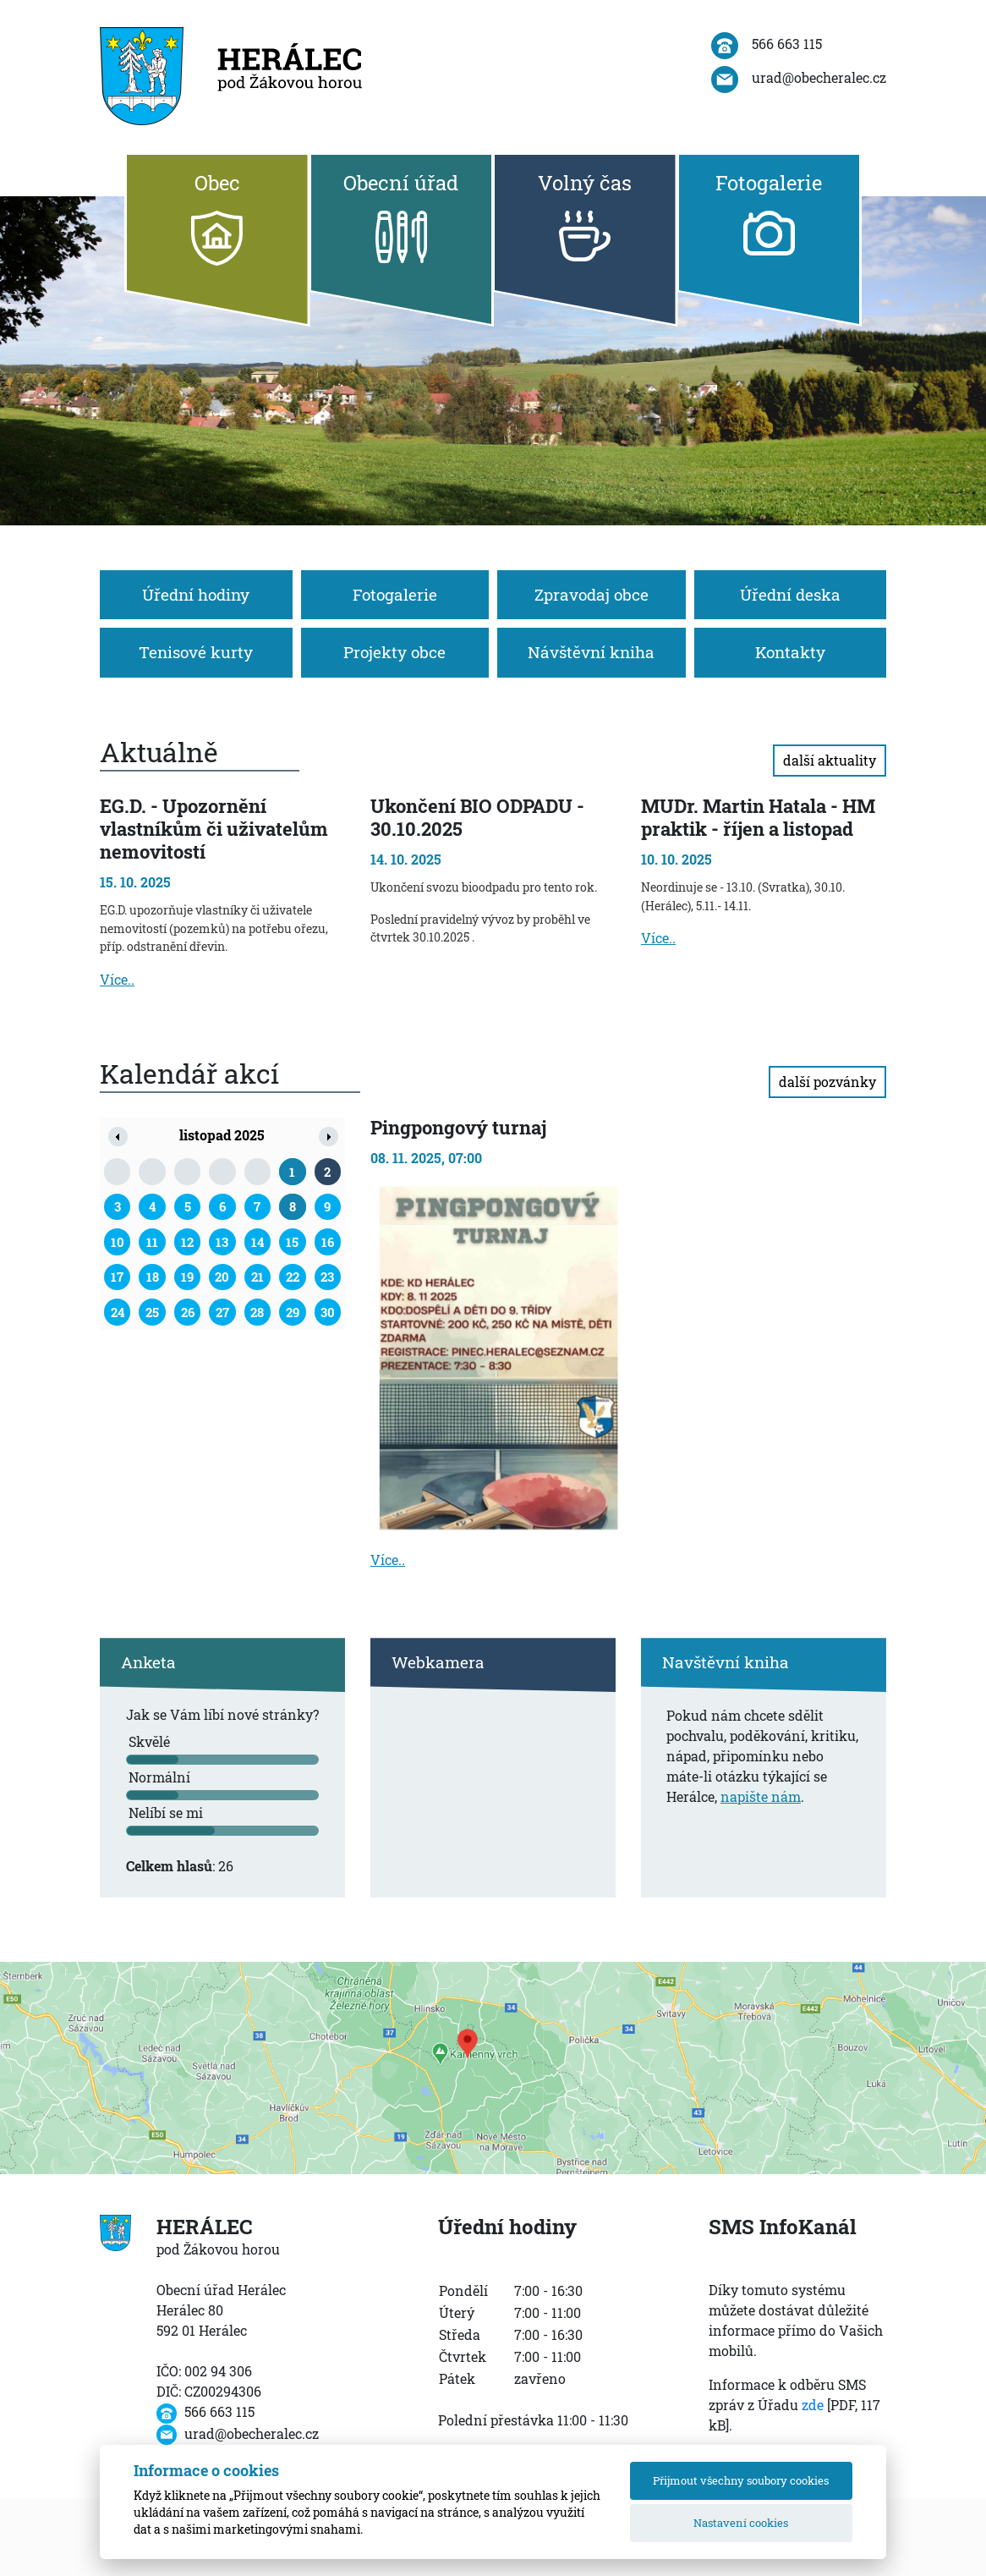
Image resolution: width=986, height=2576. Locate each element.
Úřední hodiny (195, 594)
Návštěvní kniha (591, 651)
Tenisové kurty (196, 651)
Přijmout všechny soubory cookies (741, 2480)
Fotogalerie (395, 594)
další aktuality (829, 760)
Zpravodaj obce (591, 594)
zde (813, 2405)
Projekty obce (394, 651)
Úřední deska (790, 594)
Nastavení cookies (740, 2522)
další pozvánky (827, 1081)
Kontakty (790, 651)
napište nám (760, 1796)
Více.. (117, 979)
